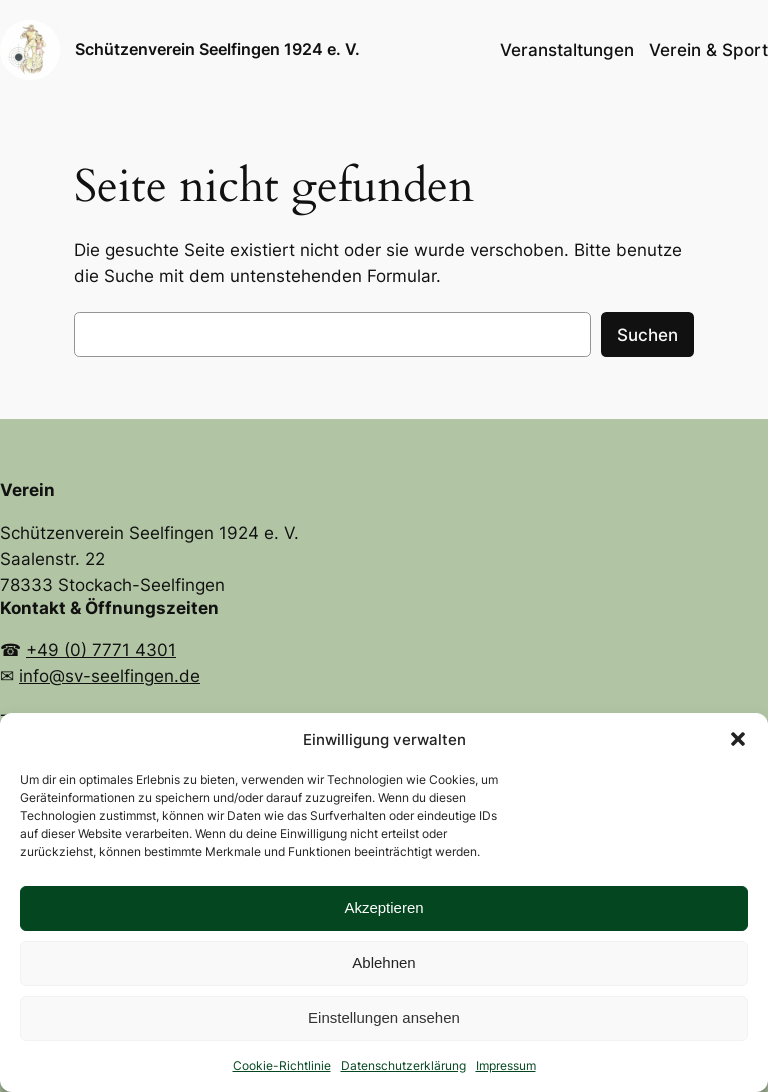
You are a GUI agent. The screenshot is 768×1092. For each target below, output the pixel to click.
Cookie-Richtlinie (282, 1065)
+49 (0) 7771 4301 (101, 650)
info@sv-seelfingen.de (109, 676)
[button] (738, 739)
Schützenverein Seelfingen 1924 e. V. (217, 49)
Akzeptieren (383, 907)
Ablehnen (383, 962)
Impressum (506, 1065)
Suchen (647, 335)
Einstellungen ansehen (384, 1017)
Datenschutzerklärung (403, 1065)
